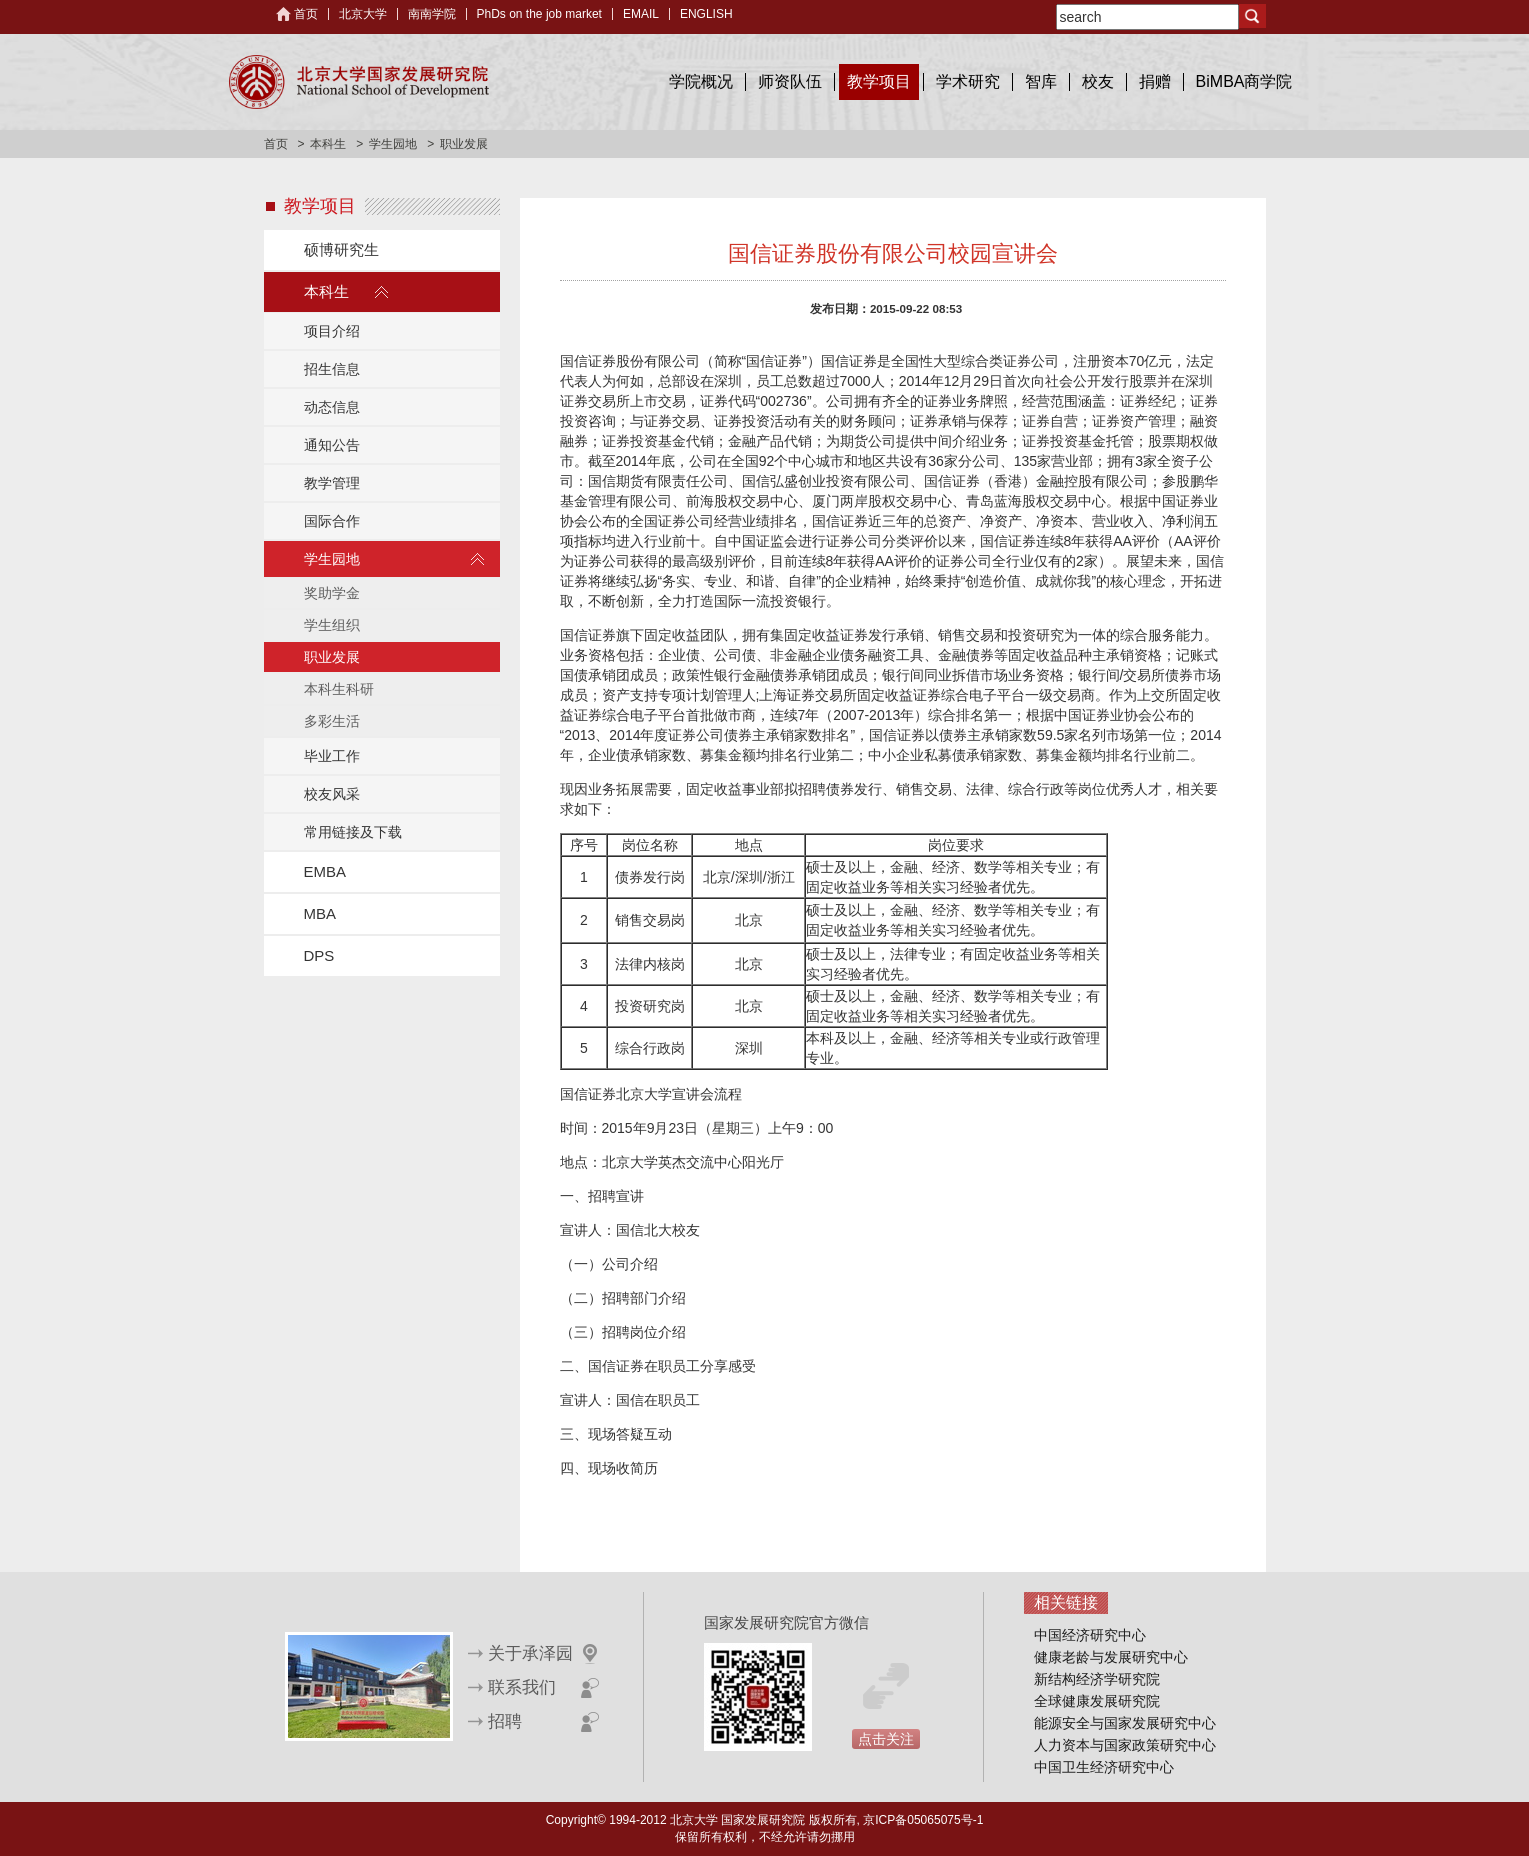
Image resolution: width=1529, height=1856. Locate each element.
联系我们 (522, 1687)
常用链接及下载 (353, 832)
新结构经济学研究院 (1097, 1679)
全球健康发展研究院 (1097, 1701)
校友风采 (332, 794)
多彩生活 (332, 721)
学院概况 (701, 81)
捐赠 (1155, 81)
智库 (1041, 81)
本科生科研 (339, 689)
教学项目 (879, 81)
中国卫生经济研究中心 (1104, 1767)
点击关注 (886, 1739)
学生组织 (332, 625)
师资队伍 (790, 81)
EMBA (325, 871)
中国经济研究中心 (1090, 1635)
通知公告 (332, 445)
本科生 (328, 144)
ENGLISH (706, 14)
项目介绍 (332, 331)
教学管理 (332, 483)
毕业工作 (332, 756)
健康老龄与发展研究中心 (1111, 1657)
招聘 (505, 1721)
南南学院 (432, 14)
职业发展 (332, 657)
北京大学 (363, 14)
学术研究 (968, 81)
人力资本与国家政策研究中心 (1125, 1745)
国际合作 (332, 521)
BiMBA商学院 (1244, 81)
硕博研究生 (341, 249)
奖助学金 (332, 593)
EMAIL (641, 14)
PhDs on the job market (539, 14)
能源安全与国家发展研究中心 (1125, 1723)
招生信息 (332, 369)
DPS (319, 955)
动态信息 (332, 407)
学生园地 (393, 144)
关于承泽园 (530, 1653)
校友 (1098, 81)
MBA (320, 913)
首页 (306, 14)
